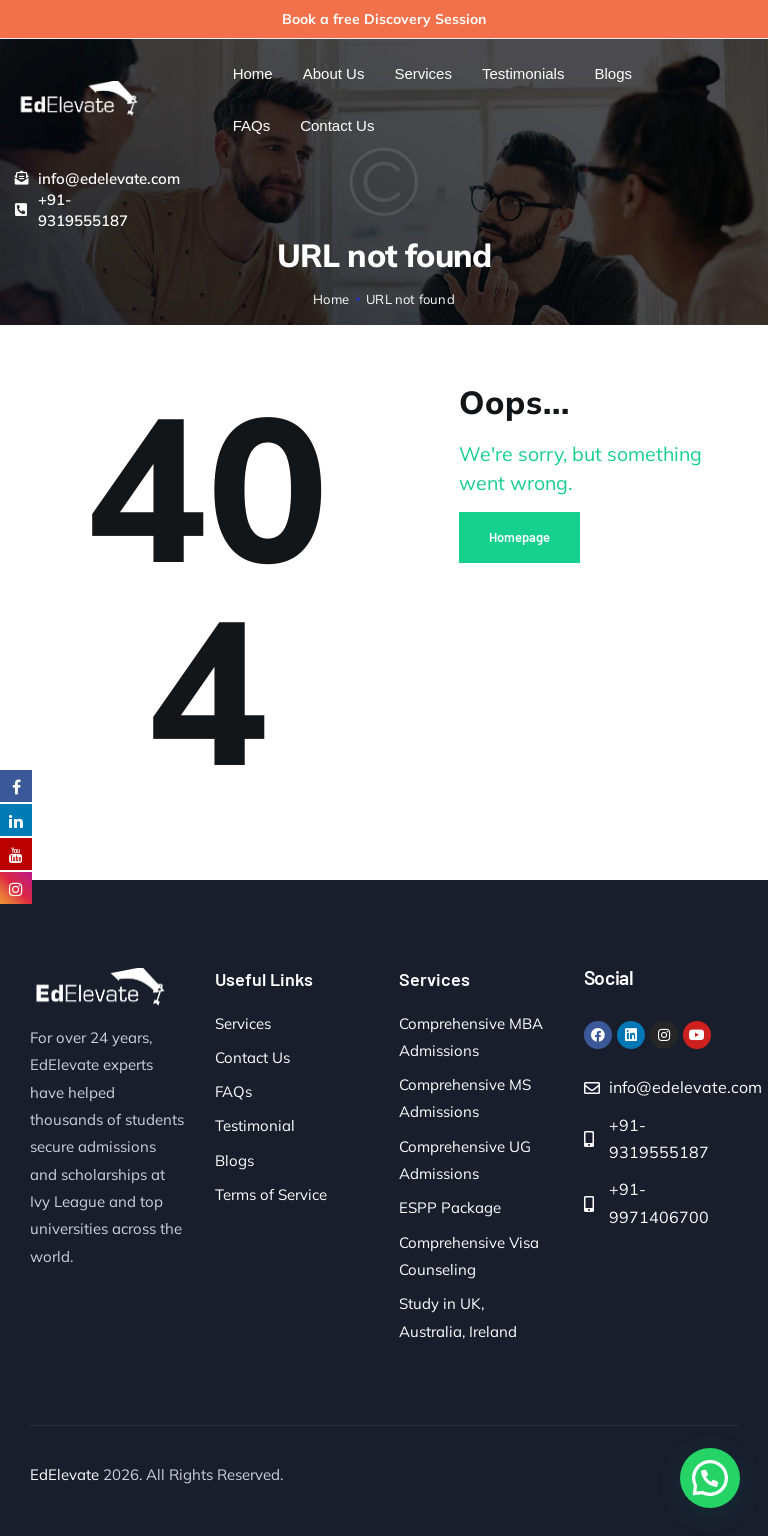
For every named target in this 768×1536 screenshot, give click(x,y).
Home (331, 299)
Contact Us (252, 1057)
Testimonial (255, 1125)
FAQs (233, 1091)
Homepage (519, 537)
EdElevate (64, 1474)
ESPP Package (450, 1207)
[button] (710, 1478)
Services (243, 1023)
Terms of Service (271, 1194)
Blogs (234, 1160)
